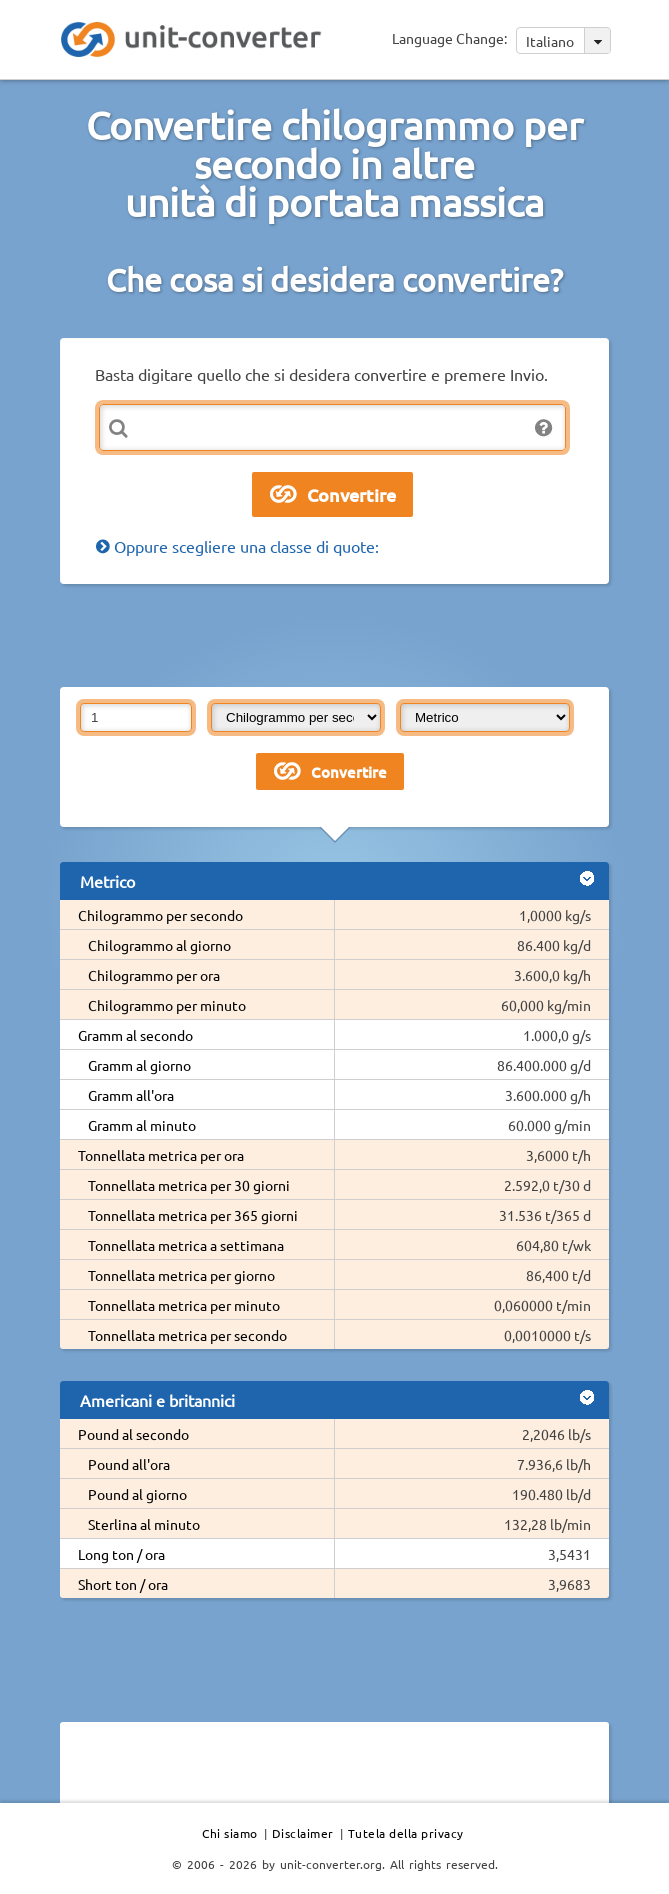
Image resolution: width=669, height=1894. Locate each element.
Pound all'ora (129, 1464)
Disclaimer (303, 1833)
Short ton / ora (123, 1584)
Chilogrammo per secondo (160, 915)
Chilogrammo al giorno (159, 945)
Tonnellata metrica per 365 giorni (193, 1215)
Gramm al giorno (139, 1065)
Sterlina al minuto (144, 1524)
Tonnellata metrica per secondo (187, 1335)
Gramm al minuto (142, 1125)
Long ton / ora (121, 1554)
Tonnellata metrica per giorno (181, 1275)
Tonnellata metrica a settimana (186, 1245)
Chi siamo (230, 1833)
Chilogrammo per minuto (167, 1005)
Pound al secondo (133, 1434)
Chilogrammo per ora (154, 975)
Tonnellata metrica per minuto (184, 1305)
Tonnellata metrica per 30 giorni (189, 1185)
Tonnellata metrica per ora (161, 1155)
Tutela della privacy (406, 1833)
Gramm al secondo (135, 1035)
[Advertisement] (335, 634)
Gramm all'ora (131, 1095)
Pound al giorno (137, 1494)
